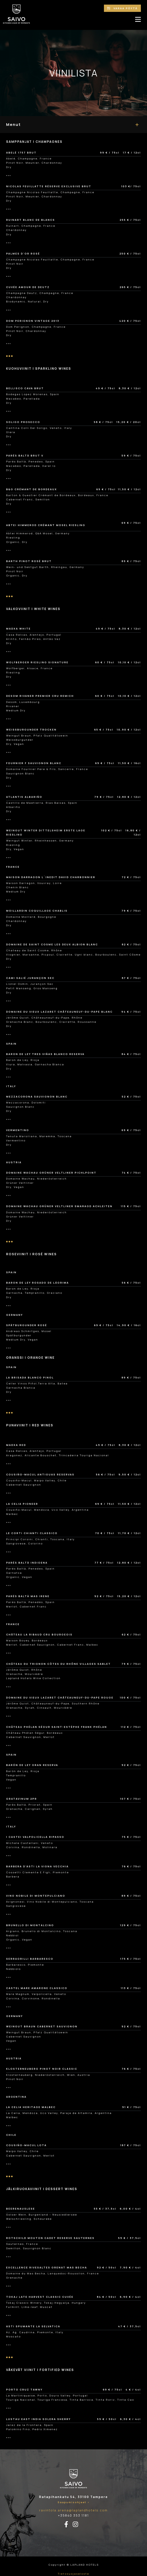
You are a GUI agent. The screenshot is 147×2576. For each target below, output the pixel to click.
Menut (13, 124)
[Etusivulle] (16, 15)
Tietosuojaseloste (73, 2573)
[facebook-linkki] (68, 2524)
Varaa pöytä (122, 8)
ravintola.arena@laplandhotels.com (73, 2510)
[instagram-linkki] (78, 2524)
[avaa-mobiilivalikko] (138, 19)
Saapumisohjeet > (74, 2502)
